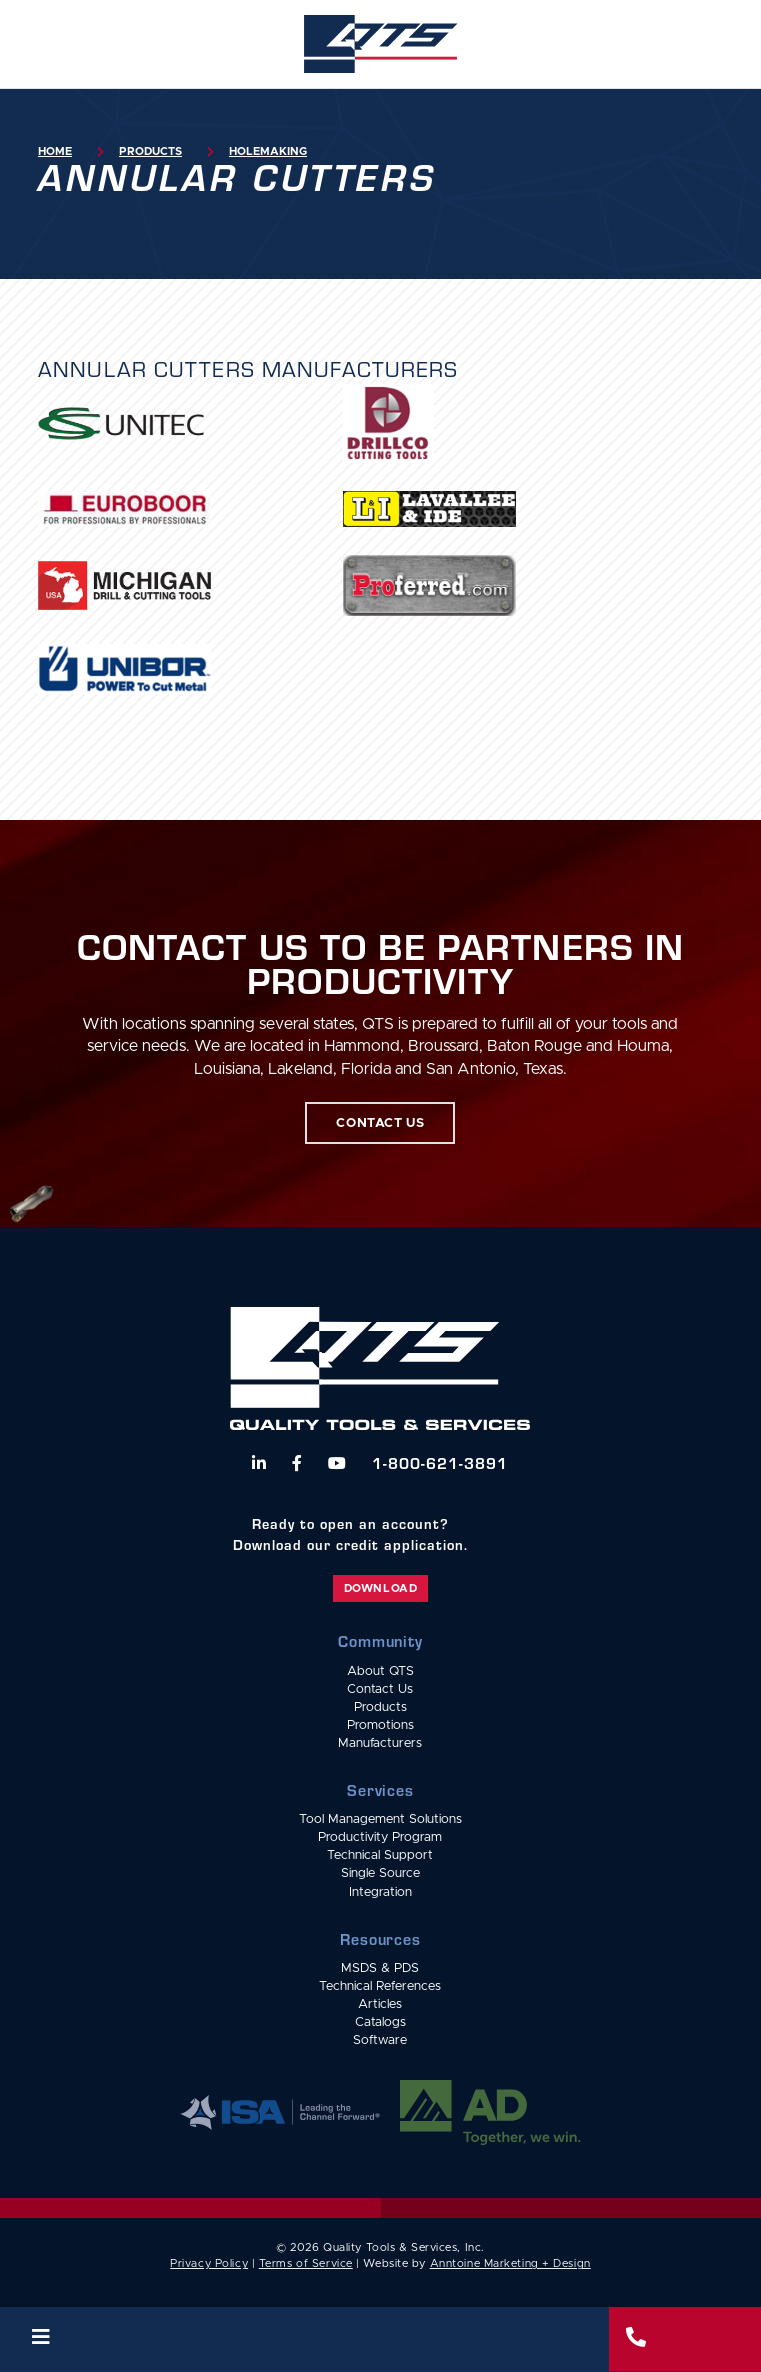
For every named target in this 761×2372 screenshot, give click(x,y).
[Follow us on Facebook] (297, 1463)
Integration (380, 1892)
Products (150, 151)
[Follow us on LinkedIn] (259, 1463)
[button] (304, 2339)
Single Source (380, 1873)
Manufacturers (380, 1743)
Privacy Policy (209, 2263)
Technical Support (380, 1855)
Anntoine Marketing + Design (510, 2263)
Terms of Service (306, 2263)
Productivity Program (380, 1837)
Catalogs (380, 2022)
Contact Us (380, 1689)
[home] (380, 44)
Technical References (380, 1986)
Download (380, 1588)
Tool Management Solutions (380, 1819)
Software (380, 2040)
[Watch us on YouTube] (337, 1463)
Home (55, 151)
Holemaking (268, 151)
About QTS (380, 1671)
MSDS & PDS (380, 1968)
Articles (380, 2004)
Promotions (380, 1725)
